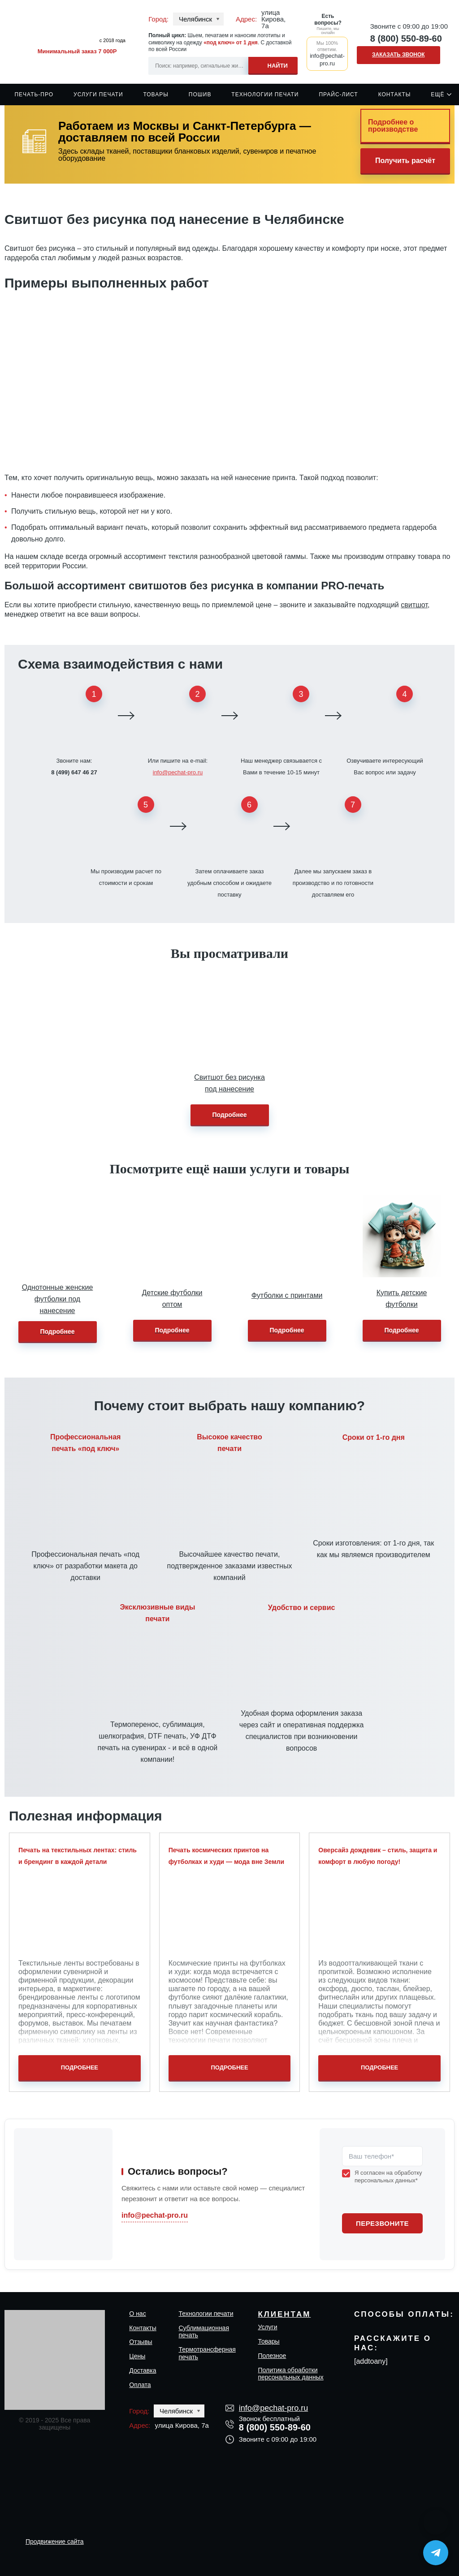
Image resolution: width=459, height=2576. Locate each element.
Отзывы (140, 2341)
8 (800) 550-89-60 (406, 38)
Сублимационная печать (203, 2331)
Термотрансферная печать (206, 2353)
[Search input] (223, 66)
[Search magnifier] (273, 64)
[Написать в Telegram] (435, 2552)
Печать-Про (33, 94)
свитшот (414, 605)
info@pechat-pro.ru (178, 772)
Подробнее (229, 1114)
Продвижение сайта (55, 2541)
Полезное (272, 2355)
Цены (137, 2356)
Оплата (140, 2384)
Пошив (200, 94)
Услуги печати (98, 94)
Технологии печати (265, 94)
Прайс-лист (338, 94)
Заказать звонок (398, 55)
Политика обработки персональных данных (290, 2373)
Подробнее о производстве (393, 125)
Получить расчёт (405, 160)
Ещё (437, 94)
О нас (137, 2313)
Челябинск (195, 19)
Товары (155, 94)
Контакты (394, 94)
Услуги (267, 2327)
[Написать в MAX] (435, 2522)
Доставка (142, 2370)
